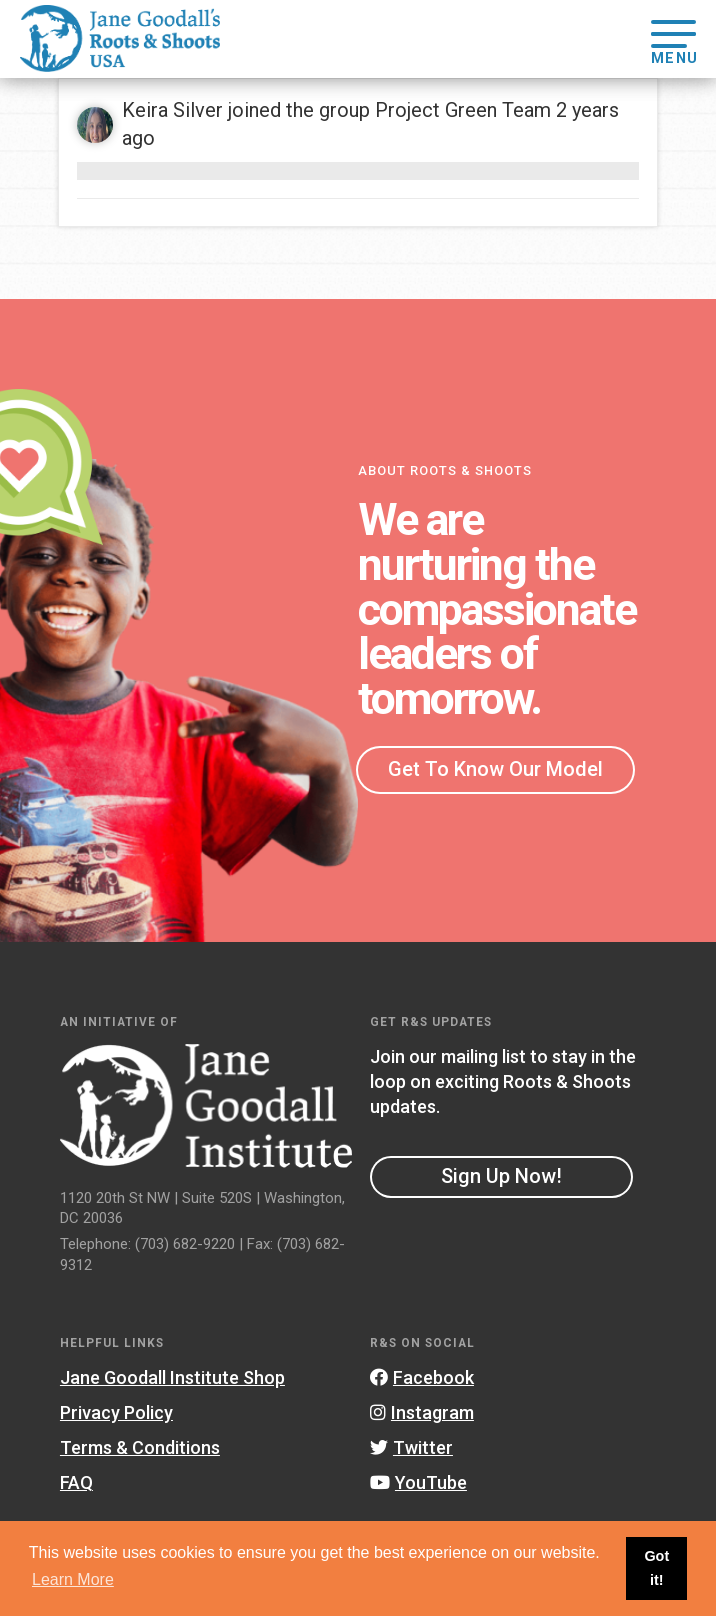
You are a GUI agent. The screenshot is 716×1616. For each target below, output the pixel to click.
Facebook (422, 1377)
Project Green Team (463, 110)
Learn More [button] (73, 1579)
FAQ (76, 1482)
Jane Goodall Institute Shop (172, 1377)
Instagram (422, 1412)
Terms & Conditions (140, 1447)
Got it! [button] (656, 1568)
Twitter (411, 1447)
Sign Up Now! (501, 1176)
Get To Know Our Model (495, 769)
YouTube (418, 1482)
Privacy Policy (116, 1412)
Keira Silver (172, 110)
